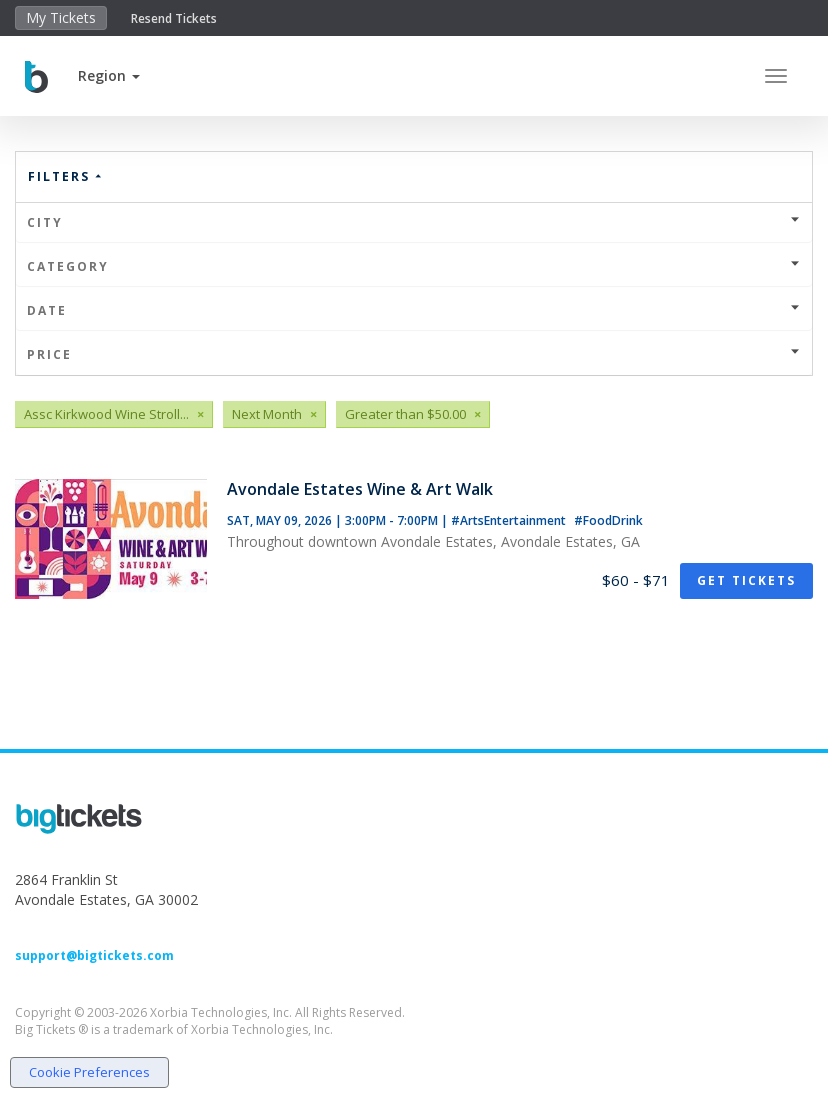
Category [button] (414, 266)
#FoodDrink (608, 520)
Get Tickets (746, 580)
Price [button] (414, 354)
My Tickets (61, 17)
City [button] (414, 222)
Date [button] (414, 310)
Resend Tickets (174, 18)
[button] (109, 75)
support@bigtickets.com (94, 955)
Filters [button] (66, 176)
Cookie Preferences (89, 1072)
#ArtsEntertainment (510, 520)
